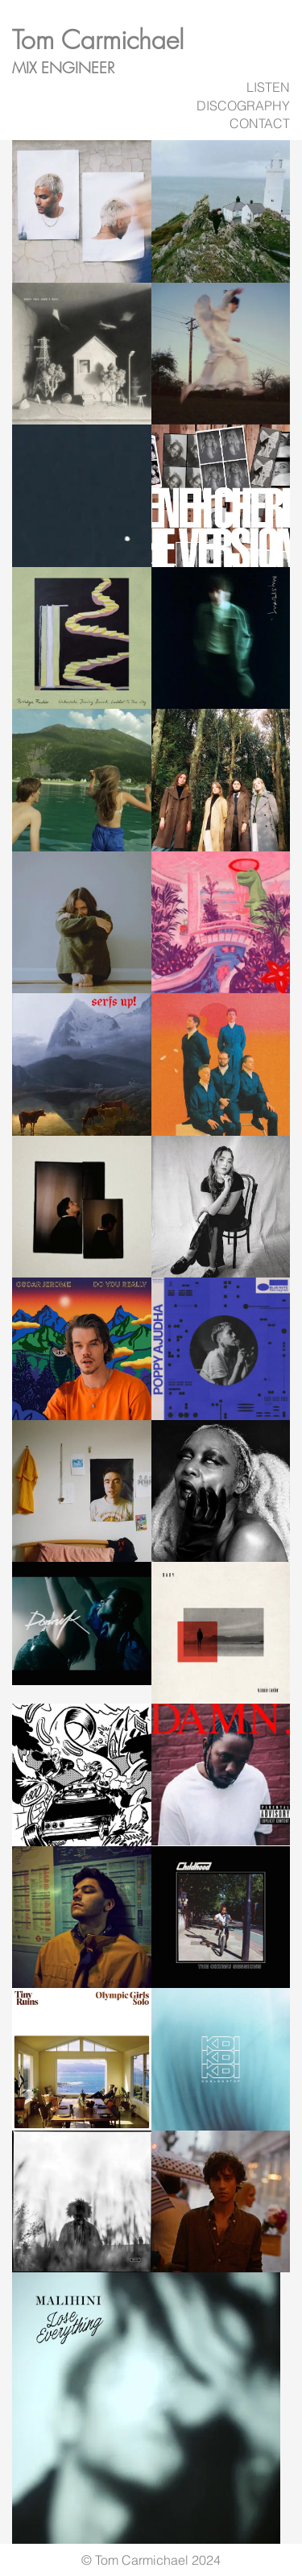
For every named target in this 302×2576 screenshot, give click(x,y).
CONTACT (260, 123)
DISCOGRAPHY (243, 105)
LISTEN (268, 87)
